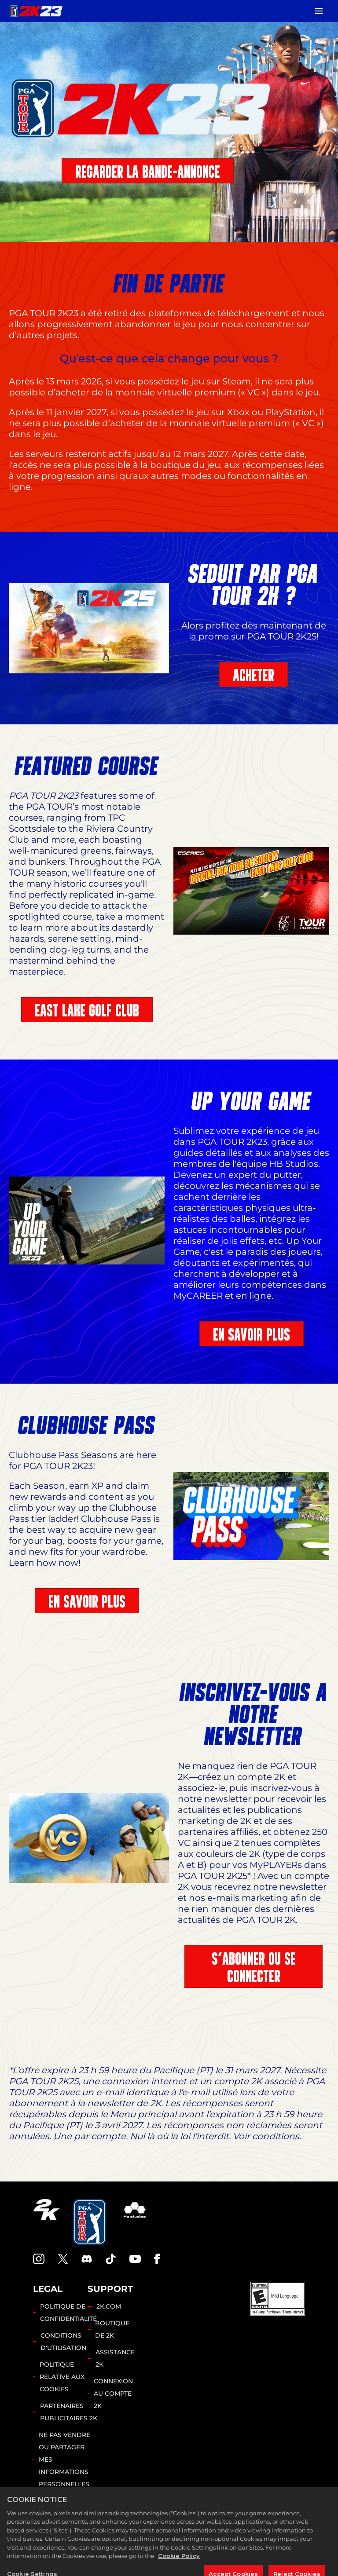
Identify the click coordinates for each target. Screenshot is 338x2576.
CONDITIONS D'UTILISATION (63, 2341)
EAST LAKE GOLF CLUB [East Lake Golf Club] (87, 1010)
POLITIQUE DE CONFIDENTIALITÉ (68, 2312)
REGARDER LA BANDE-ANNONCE (147, 171)
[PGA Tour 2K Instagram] (38, 2259)
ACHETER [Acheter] (253, 675)
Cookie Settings (57, 2507)
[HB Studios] (134, 2222)
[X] (63, 2259)
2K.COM (108, 2306)
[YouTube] (135, 2259)
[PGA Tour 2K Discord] (86, 2259)
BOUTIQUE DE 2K (112, 2329)
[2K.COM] (46, 2222)
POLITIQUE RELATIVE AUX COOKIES (62, 2376)
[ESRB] (277, 2299)
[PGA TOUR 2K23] (36, 11)
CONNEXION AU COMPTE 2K (113, 2393)
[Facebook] (157, 2259)
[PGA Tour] (91, 2222)
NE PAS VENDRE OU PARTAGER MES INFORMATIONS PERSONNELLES (64, 2459)
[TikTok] (111, 2259)
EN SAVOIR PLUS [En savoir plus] (251, 1334)
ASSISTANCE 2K (115, 2358)
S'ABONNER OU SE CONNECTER (254, 1967)
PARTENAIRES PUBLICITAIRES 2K (68, 2412)
